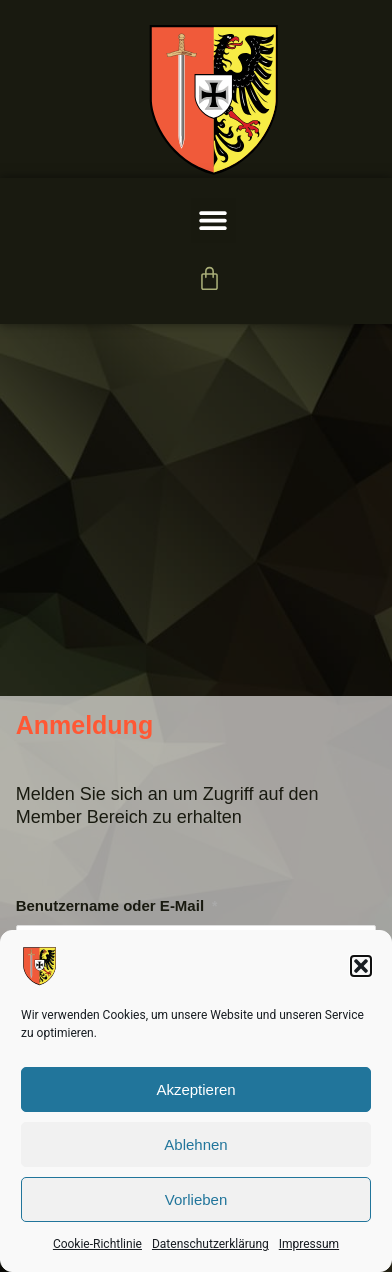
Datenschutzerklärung (210, 1244)
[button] (361, 966)
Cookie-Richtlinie (97, 1244)
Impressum (309, 1244)
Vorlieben (196, 1199)
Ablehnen (195, 1144)
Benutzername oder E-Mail (117, 905)
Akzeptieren (195, 1089)
